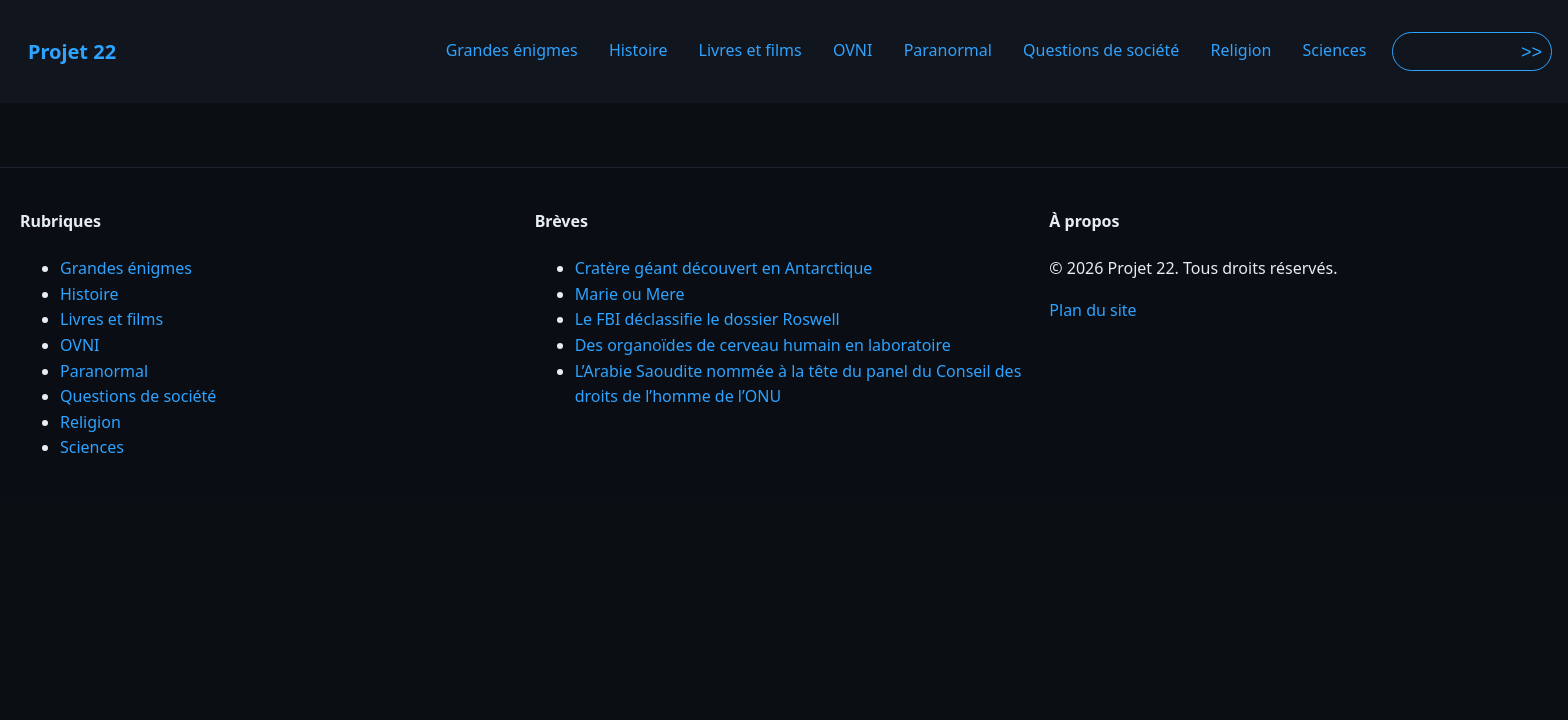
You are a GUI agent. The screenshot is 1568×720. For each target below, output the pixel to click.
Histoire (638, 51)
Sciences (1335, 51)
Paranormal (948, 51)
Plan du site (1092, 310)
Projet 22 (72, 51)
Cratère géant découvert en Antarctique (724, 268)
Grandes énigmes (512, 51)
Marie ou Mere (630, 294)
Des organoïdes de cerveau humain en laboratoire (763, 345)
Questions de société (1101, 51)
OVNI (853, 51)
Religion (1241, 51)
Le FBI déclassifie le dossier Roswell (707, 319)
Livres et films (750, 51)
